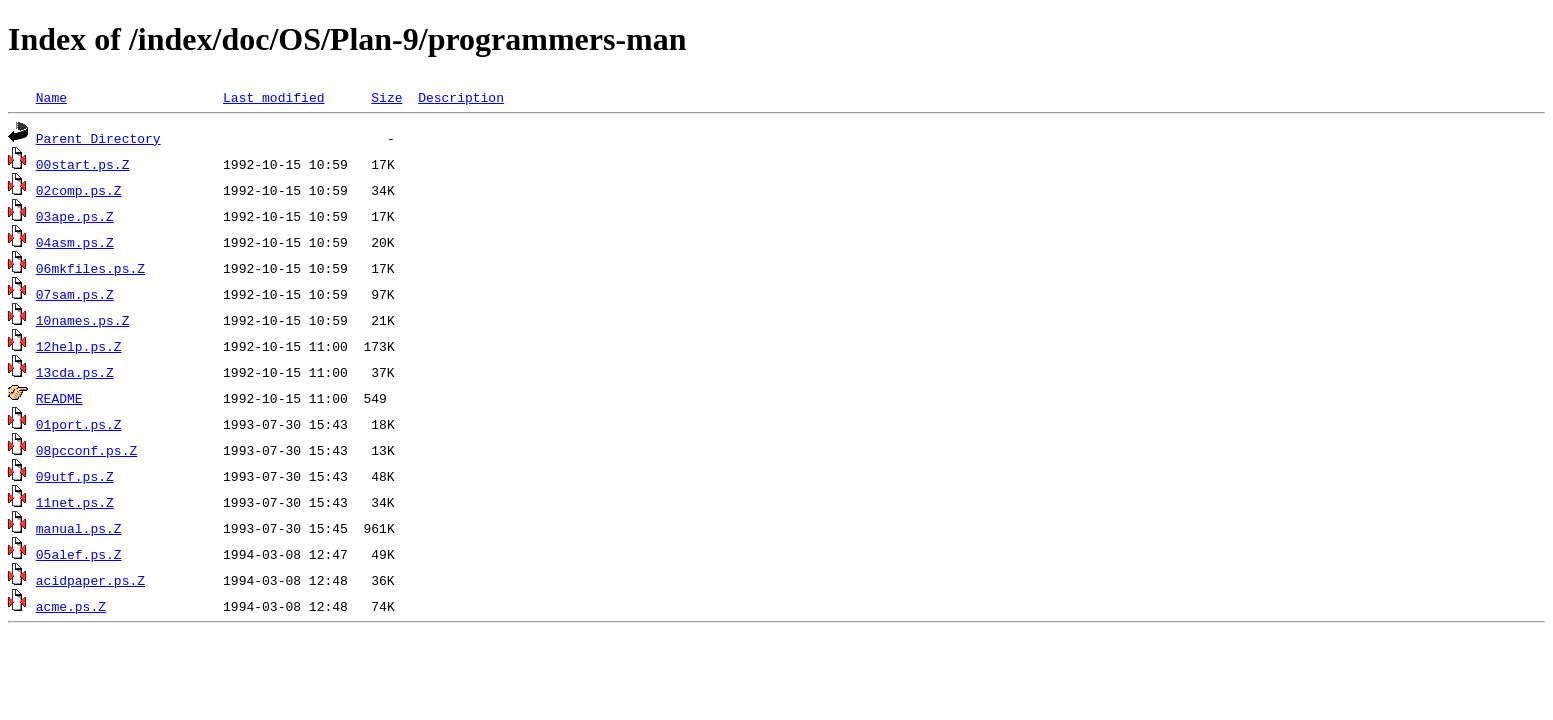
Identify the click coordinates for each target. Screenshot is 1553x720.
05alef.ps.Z (79, 554)
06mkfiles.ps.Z (90, 268)
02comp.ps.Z (79, 190)
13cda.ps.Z (75, 372)
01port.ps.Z (79, 424)
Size (386, 97)
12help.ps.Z (79, 346)
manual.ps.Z (79, 528)
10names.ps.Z (83, 320)
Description (461, 97)
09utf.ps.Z (75, 476)
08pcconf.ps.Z (86, 450)
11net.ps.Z (75, 502)
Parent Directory (98, 138)
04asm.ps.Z (75, 242)
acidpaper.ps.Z (90, 580)
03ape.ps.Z (75, 216)
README (59, 398)
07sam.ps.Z (75, 294)
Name (51, 97)
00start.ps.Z (83, 164)
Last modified (273, 97)
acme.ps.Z (71, 606)
